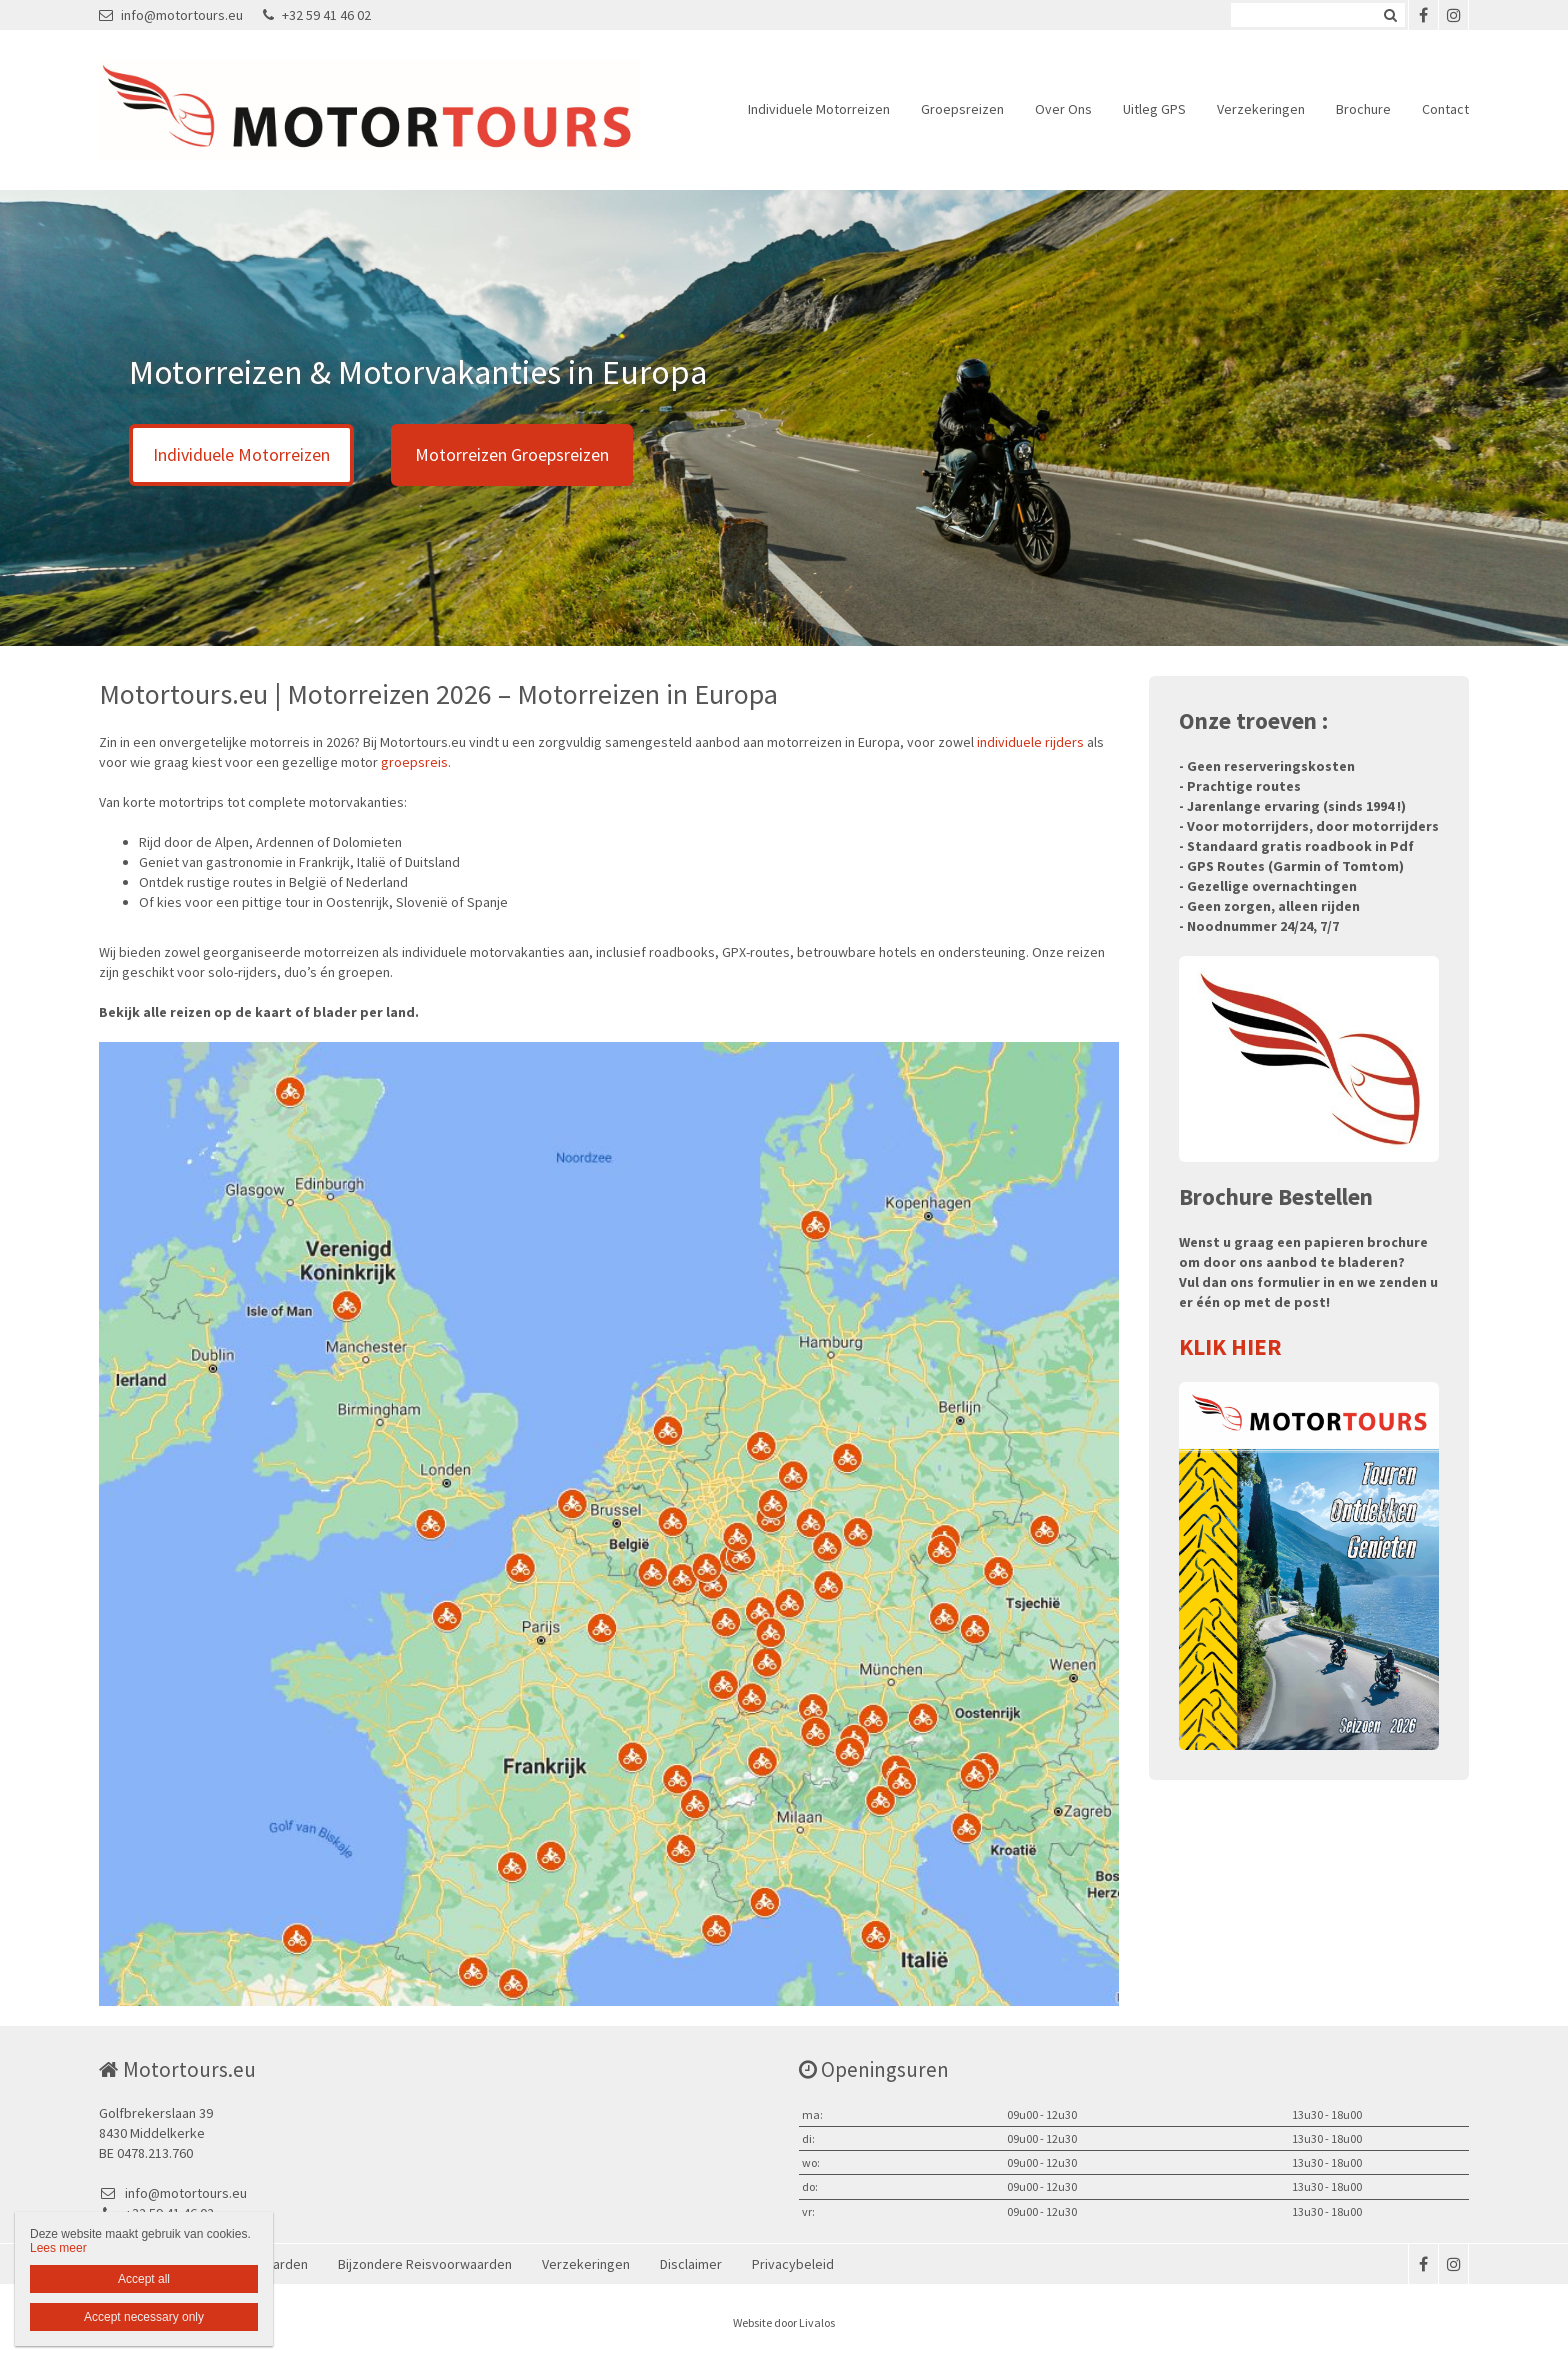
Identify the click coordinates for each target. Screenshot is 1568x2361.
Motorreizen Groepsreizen (512, 454)
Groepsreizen (962, 109)
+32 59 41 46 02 (317, 15)
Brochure (1363, 109)
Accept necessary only (144, 2317)
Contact (1445, 109)
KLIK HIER (1230, 1346)
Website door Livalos (784, 2322)
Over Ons (1063, 109)
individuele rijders (1030, 742)
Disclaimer (691, 2264)
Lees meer (58, 2248)
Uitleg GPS (1154, 109)
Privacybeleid (793, 2264)
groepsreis (414, 762)
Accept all (144, 2279)
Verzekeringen (1261, 109)
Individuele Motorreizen (819, 109)
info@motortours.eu (171, 15)
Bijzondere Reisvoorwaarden (425, 2264)
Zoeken (1390, 15)
